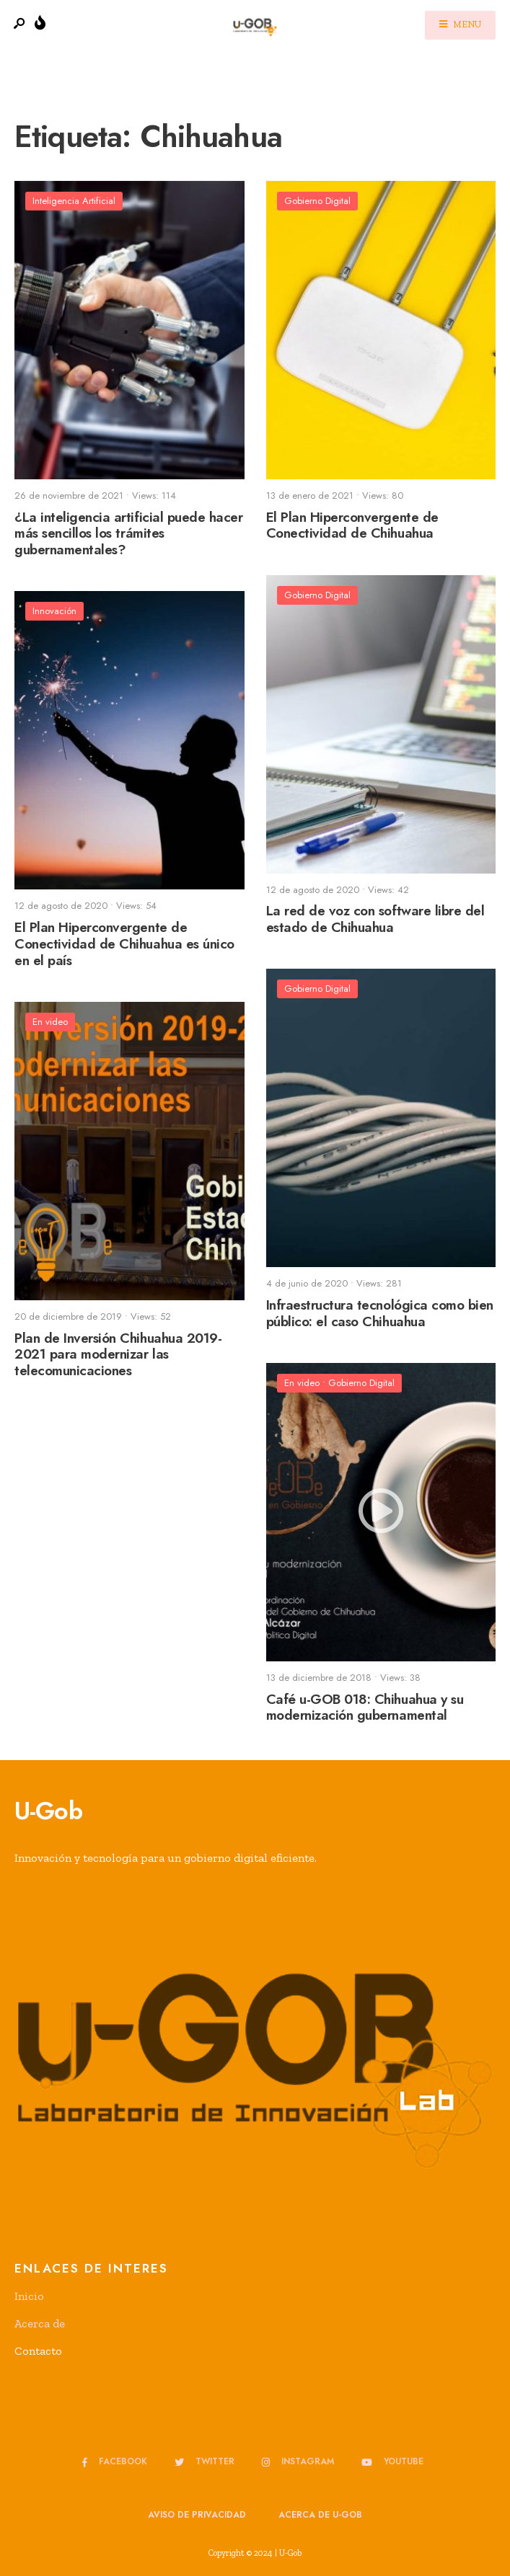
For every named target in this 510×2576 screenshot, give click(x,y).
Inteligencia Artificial (73, 201)
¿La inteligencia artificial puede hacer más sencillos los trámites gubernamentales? (128, 533)
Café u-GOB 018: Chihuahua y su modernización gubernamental (365, 1707)
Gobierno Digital (317, 201)
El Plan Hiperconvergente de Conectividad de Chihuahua (352, 525)
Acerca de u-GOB (320, 2514)
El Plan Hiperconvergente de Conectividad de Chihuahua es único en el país (124, 944)
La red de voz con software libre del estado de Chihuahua (375, 920)
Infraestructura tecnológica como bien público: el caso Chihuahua (379, 1313)
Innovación (54, 611)
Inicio (29, 2296)
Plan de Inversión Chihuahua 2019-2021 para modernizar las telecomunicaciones (117, 1354)
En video (50, 1022)
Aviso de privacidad (197, 2514)
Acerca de (39, 2323)
